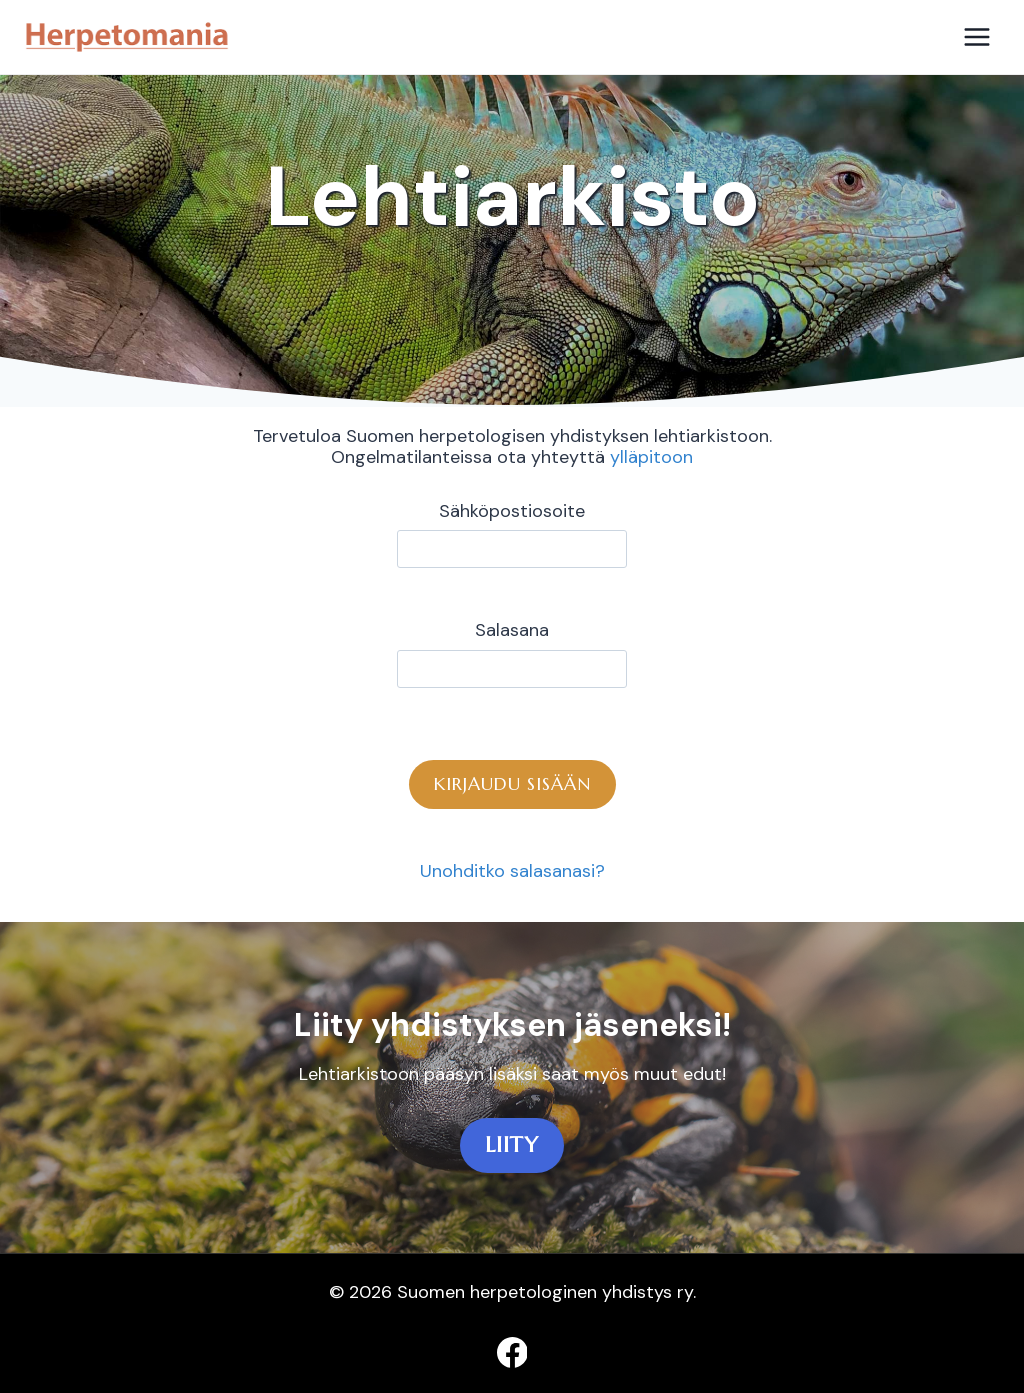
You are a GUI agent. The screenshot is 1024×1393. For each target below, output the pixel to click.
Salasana (512, 631)
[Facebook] (512, 1352)
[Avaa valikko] (976, 36)
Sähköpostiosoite (512, 512)
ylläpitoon (651, 457)
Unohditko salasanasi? (512, 871)
